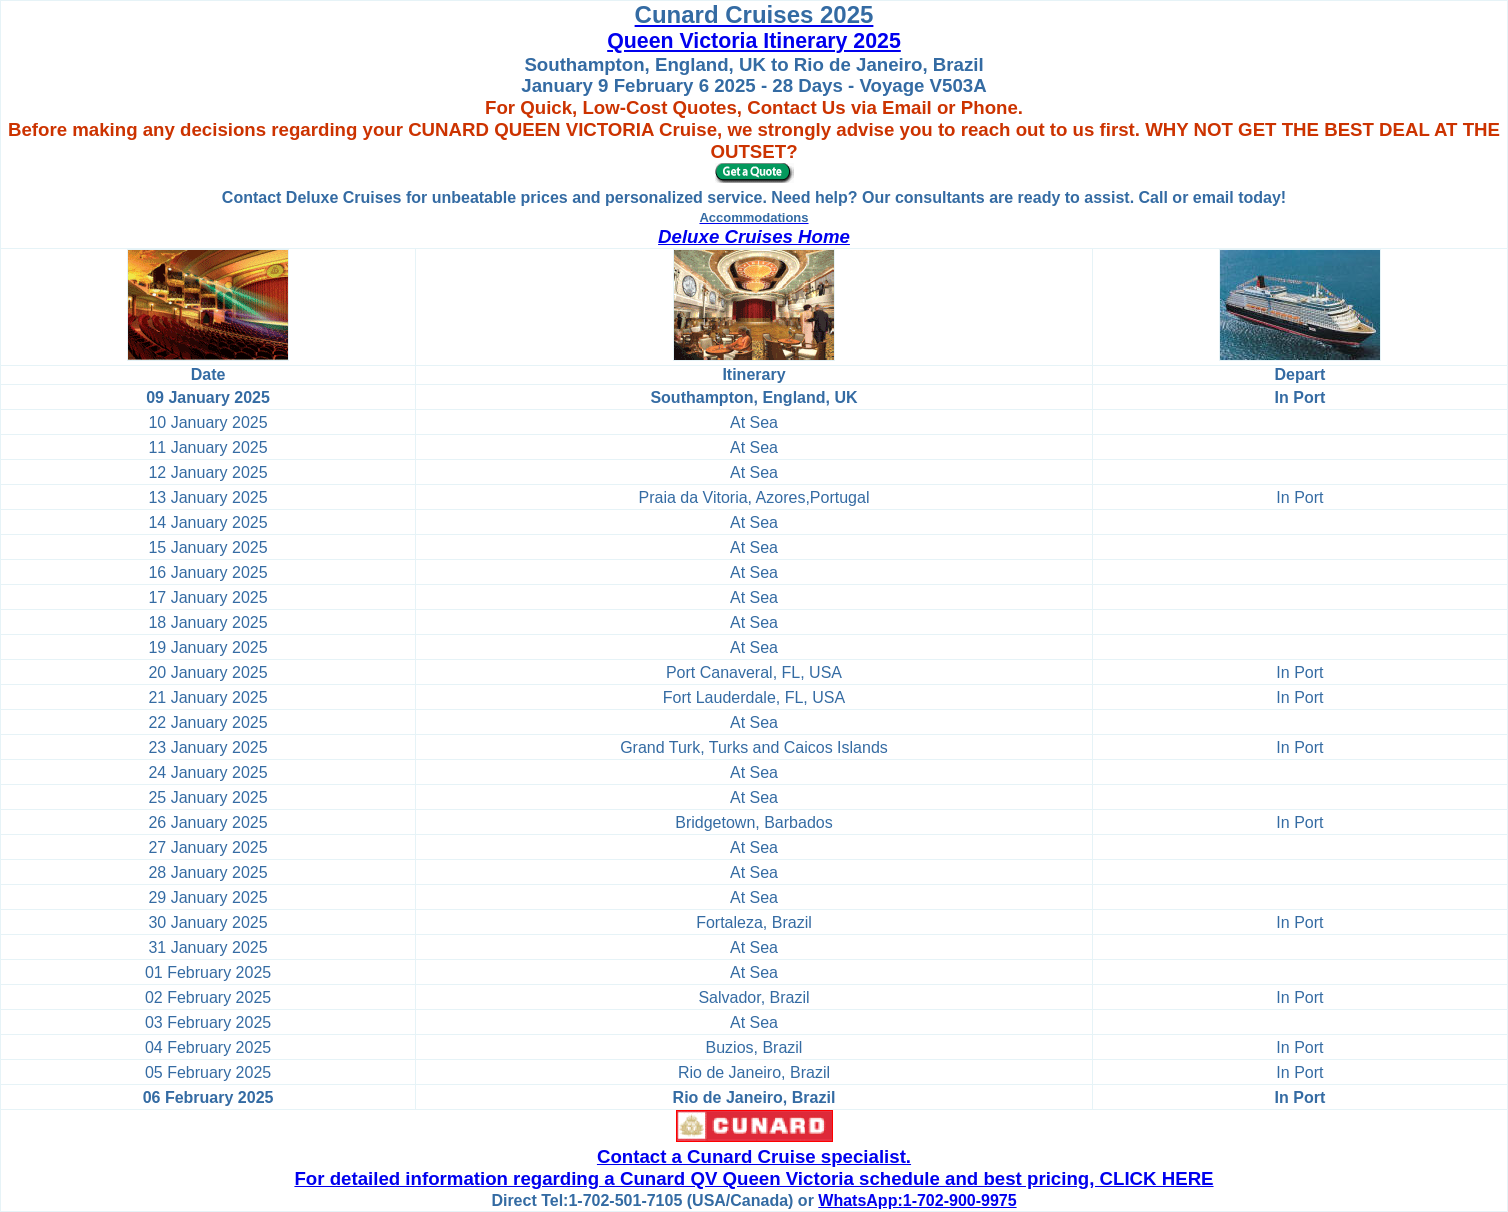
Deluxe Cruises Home (754, 236)
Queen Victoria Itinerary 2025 (754, 41)
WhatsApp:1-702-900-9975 (917, 1200)
